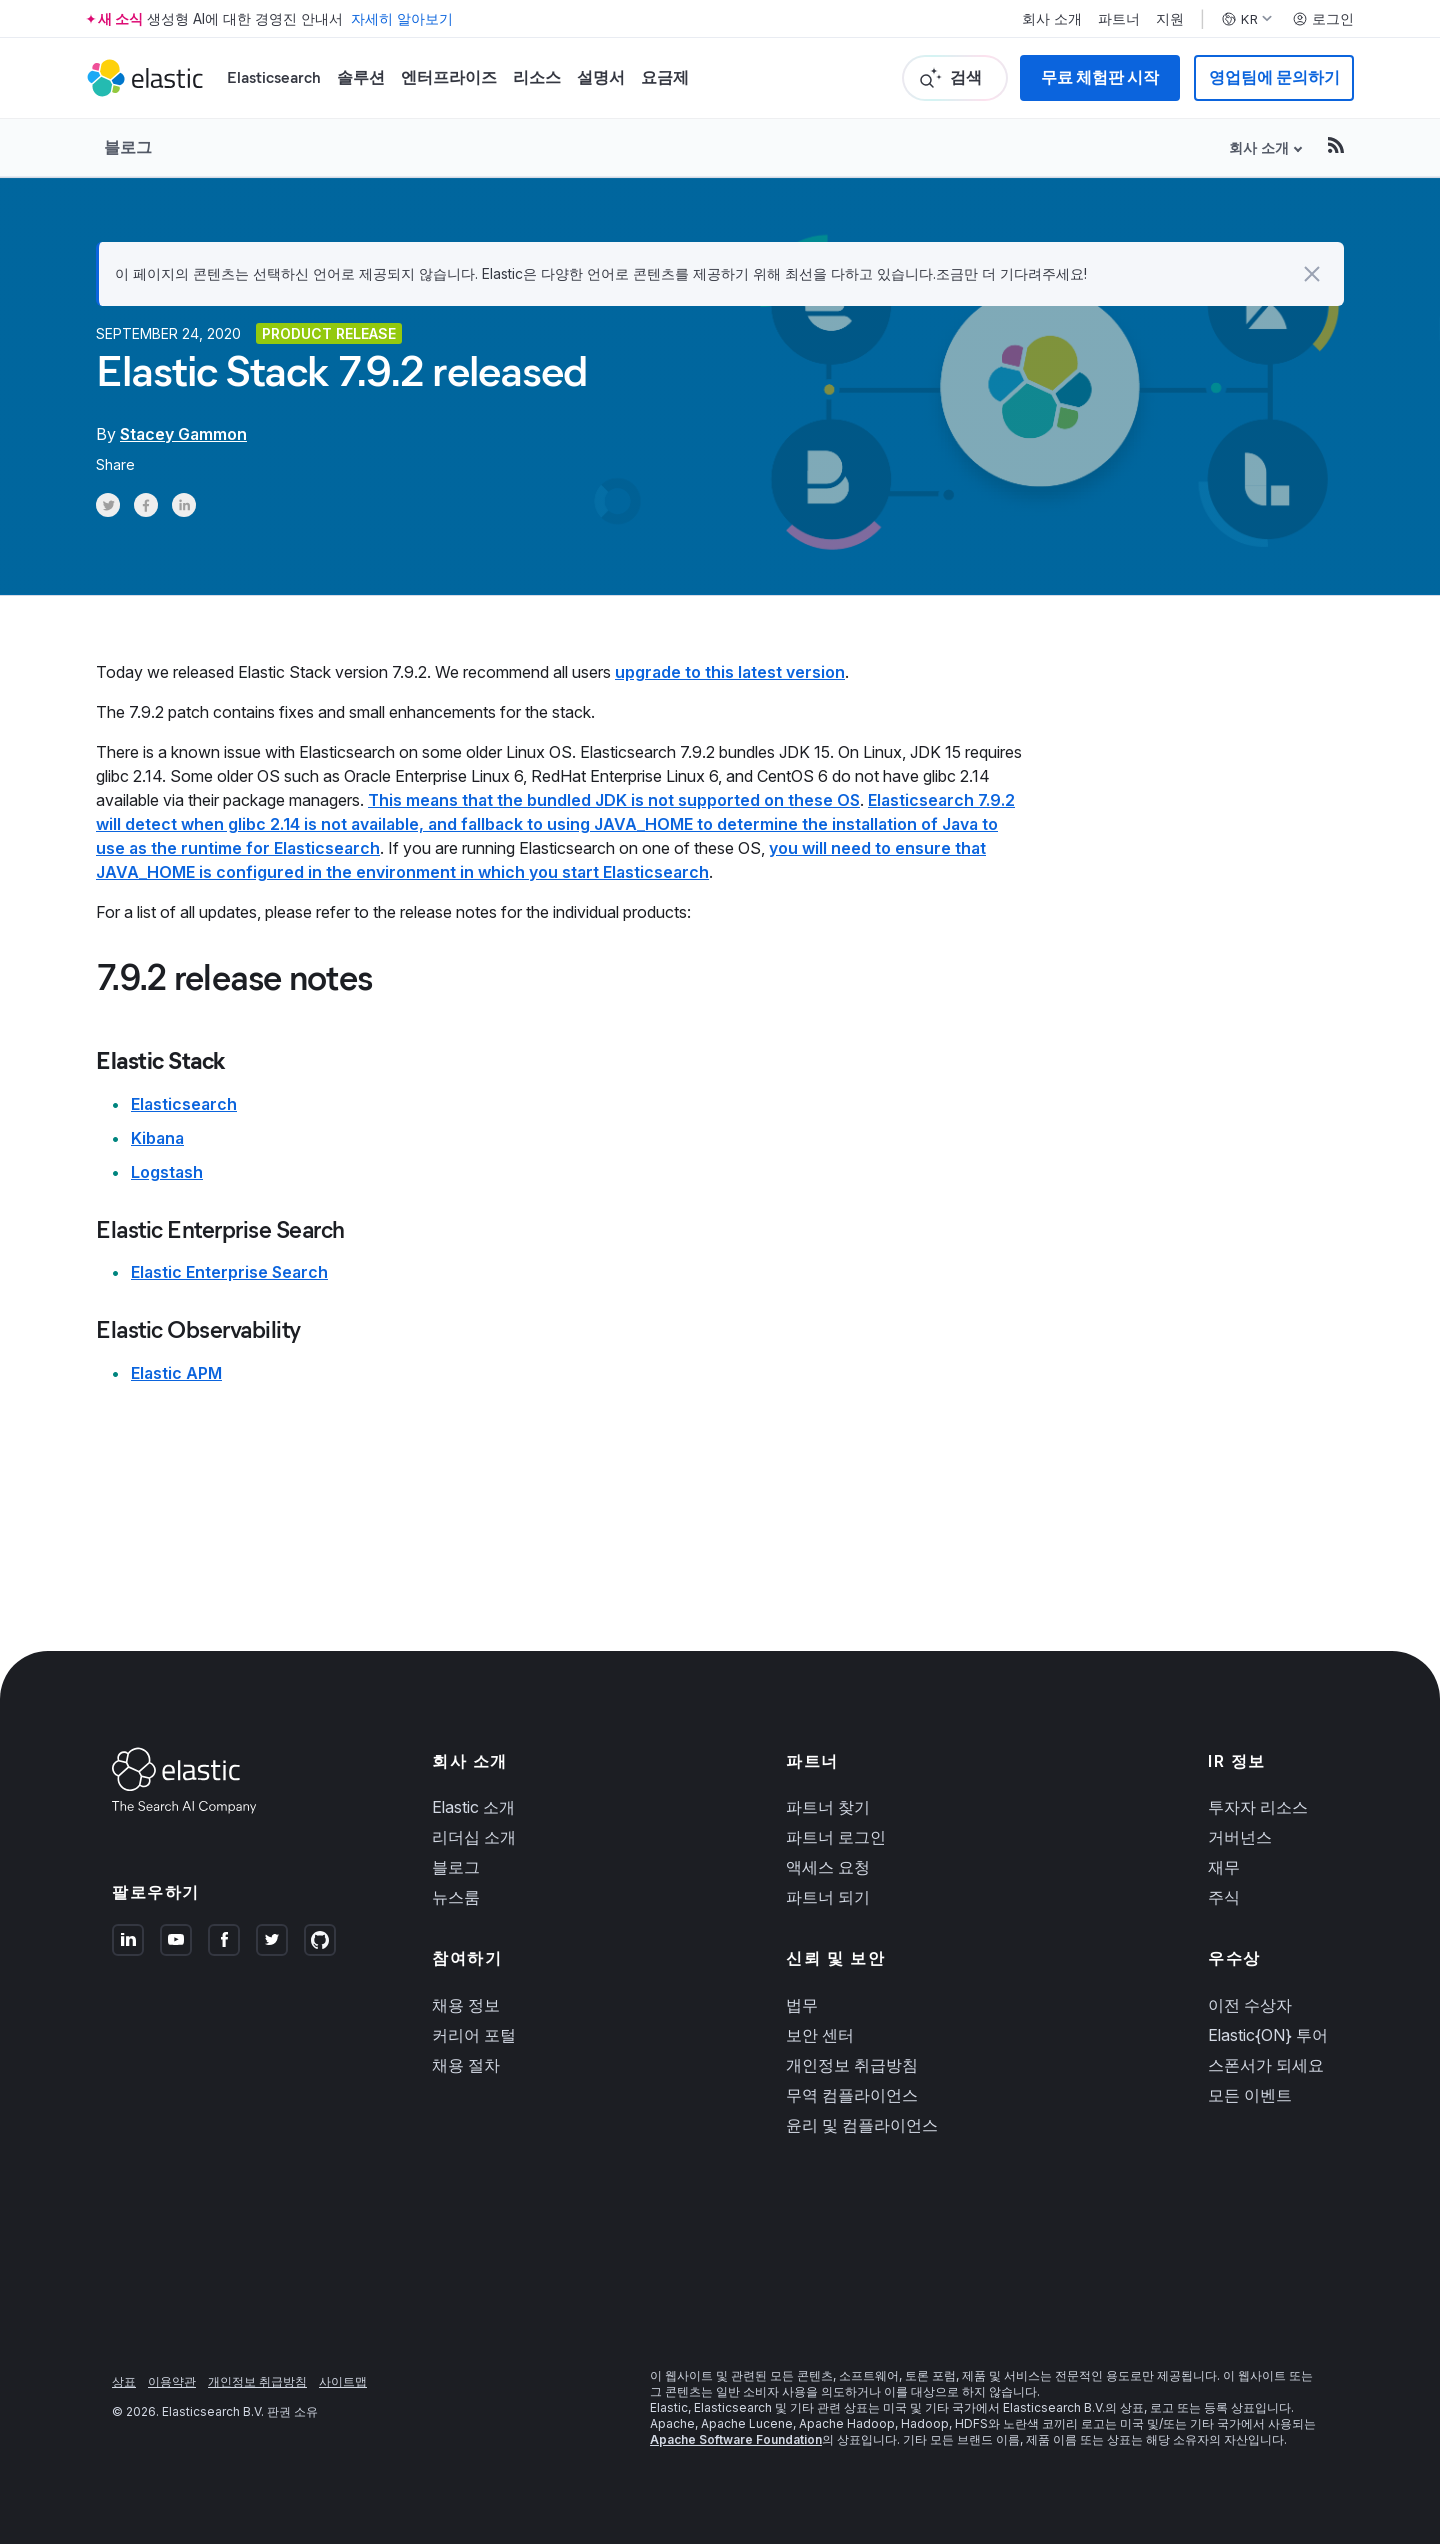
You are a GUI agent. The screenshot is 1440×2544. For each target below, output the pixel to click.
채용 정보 (466, 2005)
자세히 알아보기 (402, 18)
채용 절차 (466, 2065)
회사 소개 (1052, 19)
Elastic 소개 (473, 1807)
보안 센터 (820, 2035)
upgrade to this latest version (730, 672)
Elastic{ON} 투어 (1268, 2035)
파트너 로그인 (836, 1837)
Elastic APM (176, 1373)
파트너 (1119, 19)
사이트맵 (343, 2381)
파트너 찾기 (828, 1807)
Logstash (167, 1172)
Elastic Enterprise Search (229, 1272)
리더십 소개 (474, 1837)
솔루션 (361, 77)
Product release (329, 333)
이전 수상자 (1250, 2005)
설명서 (601, 77)
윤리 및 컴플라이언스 (862, 2125)
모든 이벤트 (1250, 2095)
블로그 (128, 147)
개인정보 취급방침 (852, 2065)
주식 (1224, 1897)
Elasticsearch (274, 77)
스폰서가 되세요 (1266, 2065)
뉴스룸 (456, 1897)
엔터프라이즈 (449, 77)
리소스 (537, 77)
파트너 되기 (828, 1897)
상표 (124, 2381)
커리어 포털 (474, 2035)
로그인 (1323, 19)
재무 (1224, 1867)
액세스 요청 (828, 1867)
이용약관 (172, 2381)
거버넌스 (1240, 1837)
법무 (802, 2005)
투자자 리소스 (1258, 1807)
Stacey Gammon (183, 434)
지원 (1170, 19)
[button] (1312, 274)
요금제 (665, 77)
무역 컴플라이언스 (852, 2095)
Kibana (157, 1138)
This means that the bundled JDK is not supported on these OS (614, 800)
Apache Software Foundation (736, 2439)
